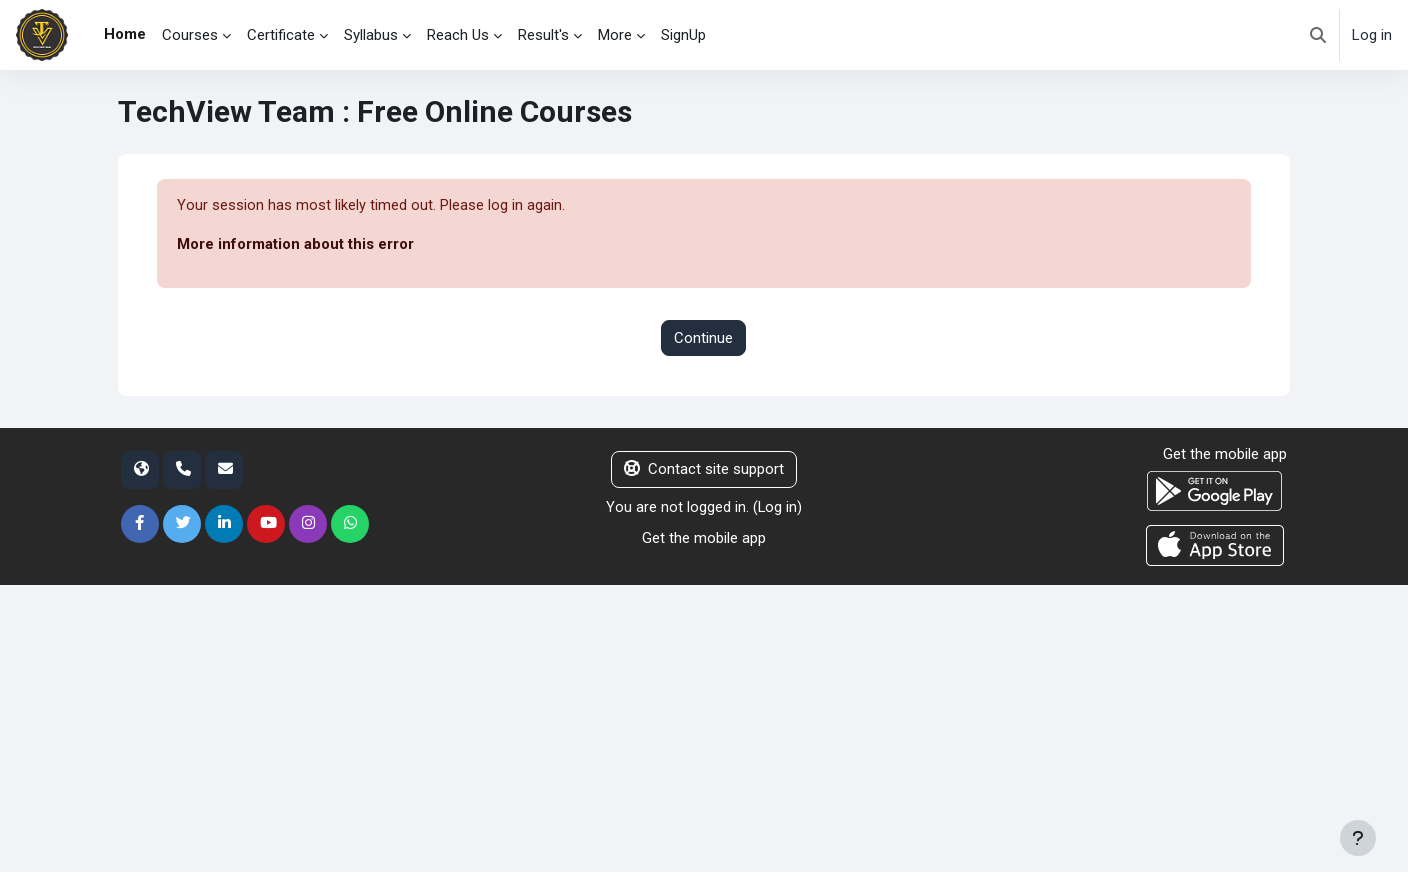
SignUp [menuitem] (683, 35)
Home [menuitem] (125, 34)
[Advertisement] (615, 725)
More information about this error (295, 245)
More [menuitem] (615, 35)
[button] (1318, 35)
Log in (1372, 35)
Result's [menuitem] (543, 35)
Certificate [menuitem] (281, 35)
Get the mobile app (704, 538)
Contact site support (704, 470)
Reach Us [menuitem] (458, 35)
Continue (703, 338)
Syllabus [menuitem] (371, 35)
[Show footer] (1358, 838)
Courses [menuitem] (190, 35)
